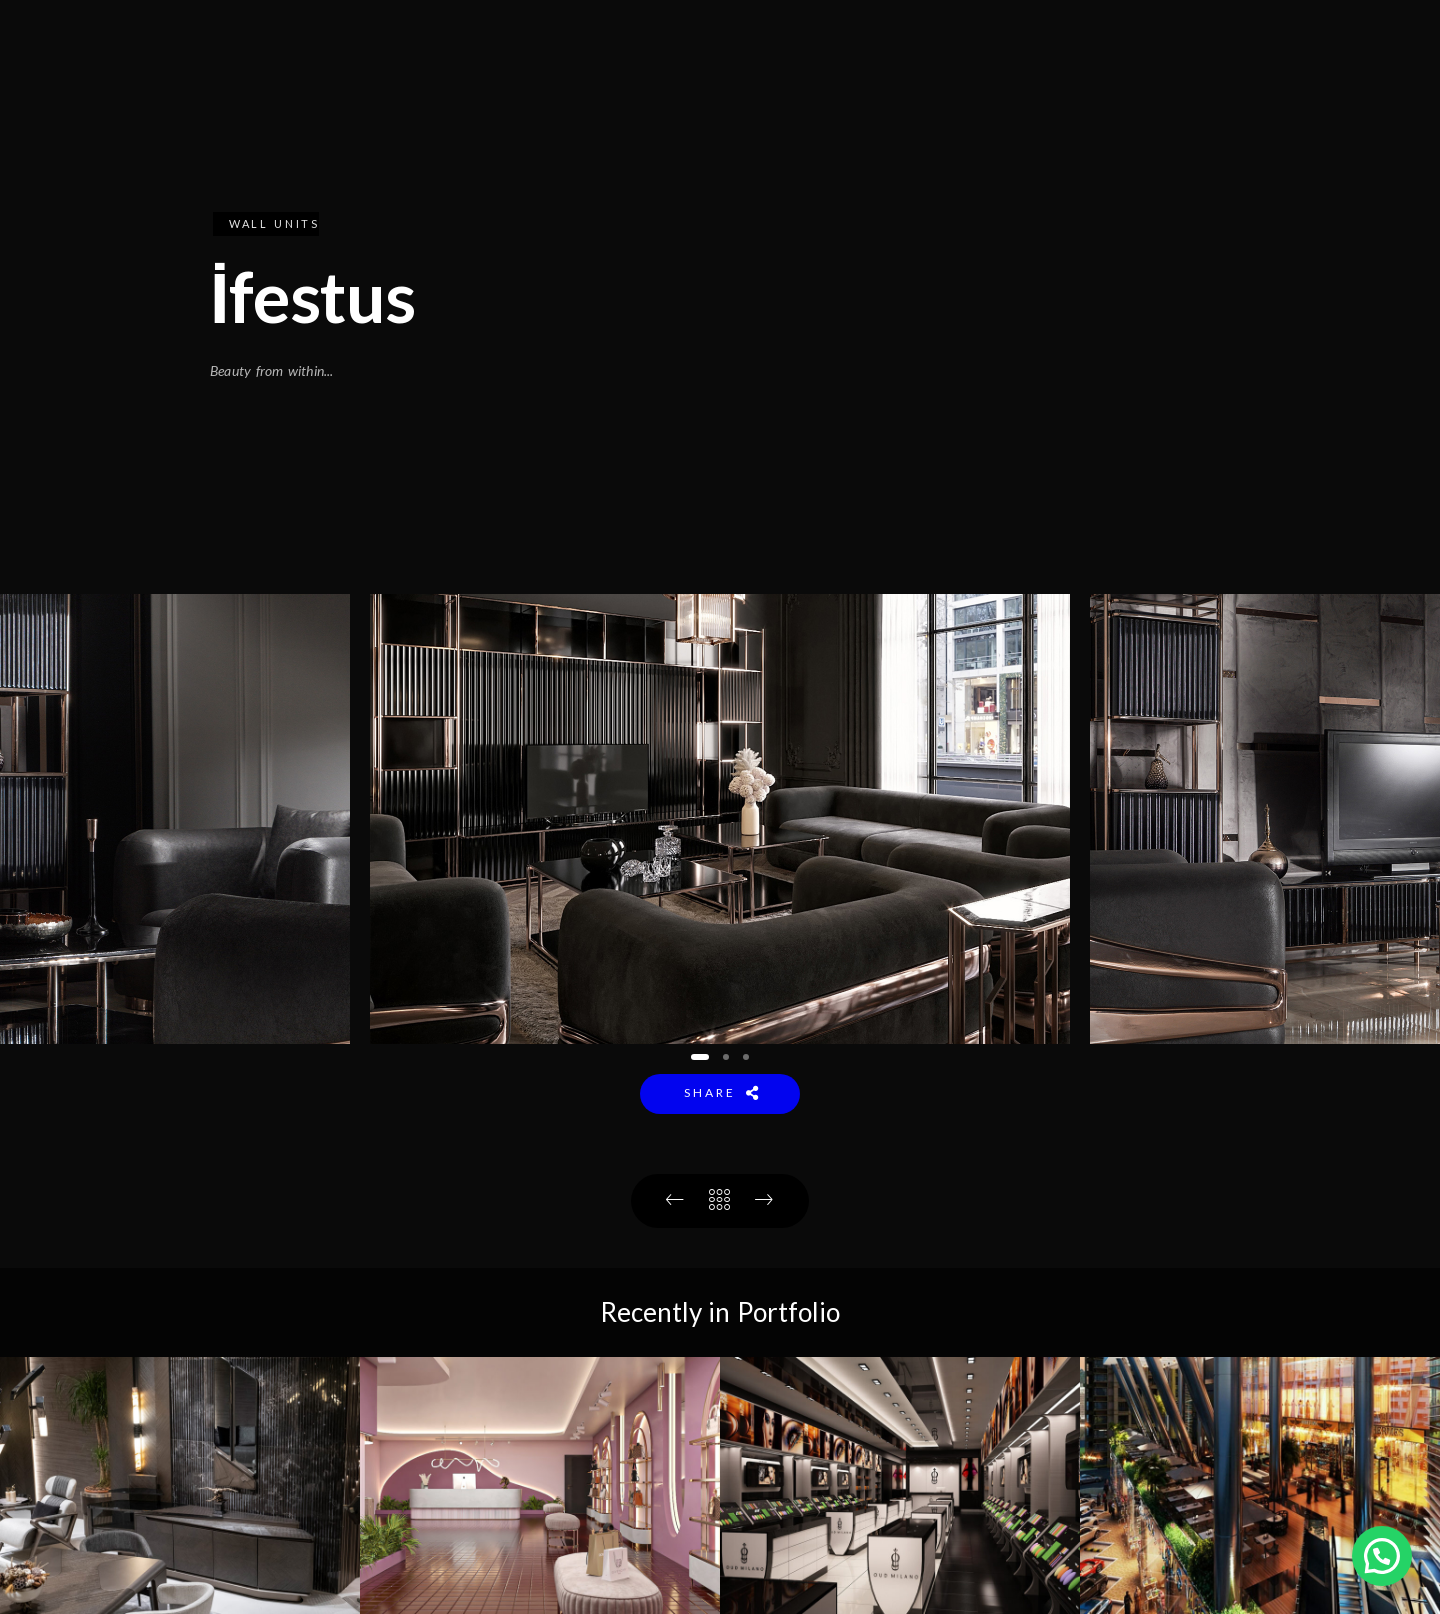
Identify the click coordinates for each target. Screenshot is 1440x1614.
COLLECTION (897, 81)
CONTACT (1160, 81)
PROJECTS (1037, 81)
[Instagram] (1361, 41)
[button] (700, 1057)
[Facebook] (1273, 41)
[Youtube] (1317, 41)
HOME (606, 81)
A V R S (1270, 81)
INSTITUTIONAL (735, 81)
